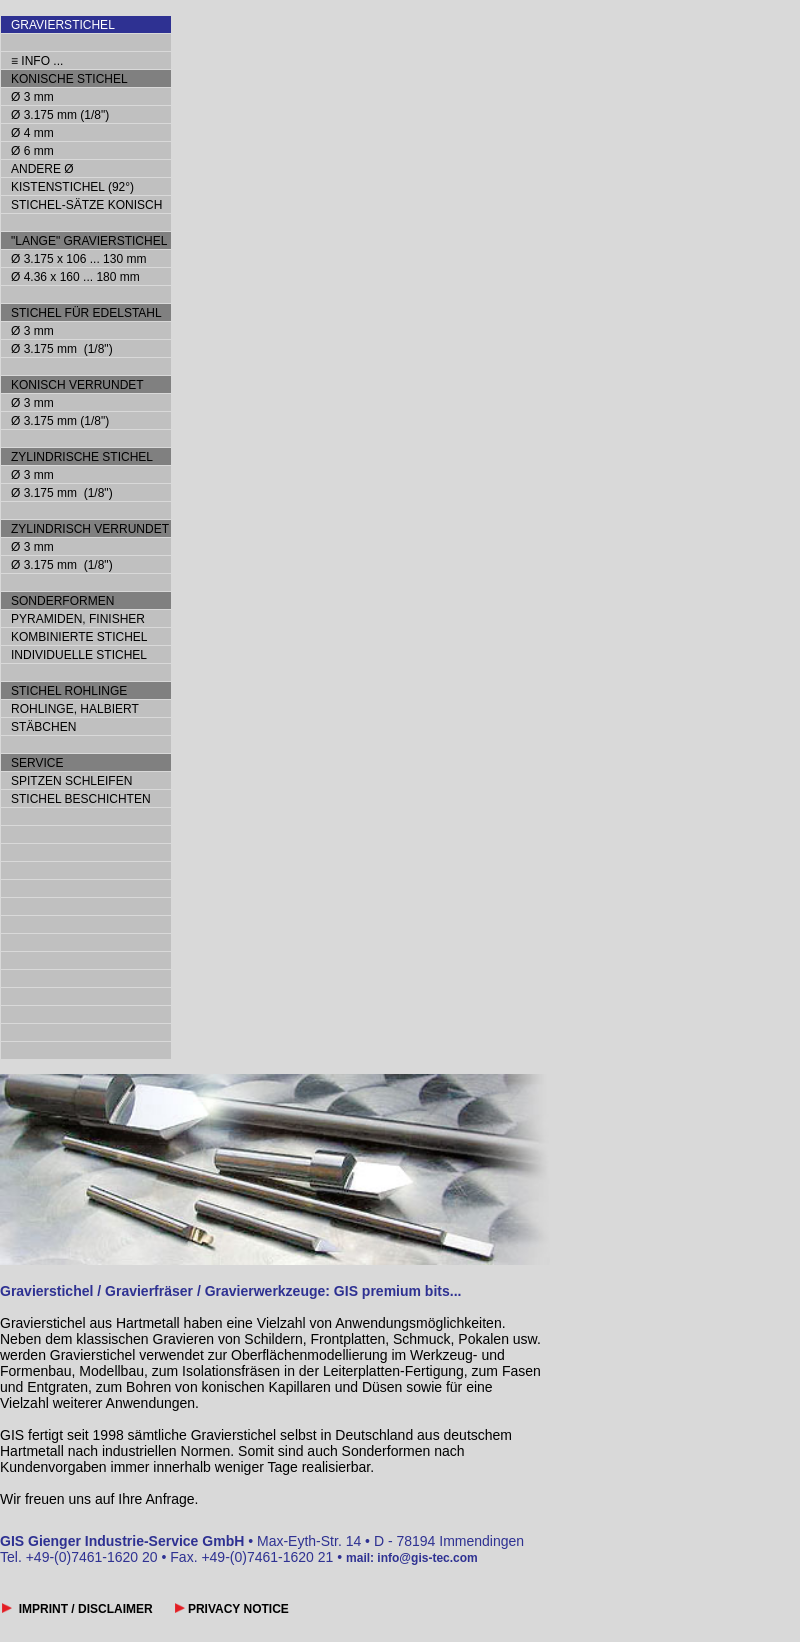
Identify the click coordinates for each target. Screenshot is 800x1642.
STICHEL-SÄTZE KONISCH (86, 205)
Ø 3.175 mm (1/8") (60, 115)
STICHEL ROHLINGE (69, 691)
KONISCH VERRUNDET (77, 385)
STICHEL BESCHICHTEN (81, 799)
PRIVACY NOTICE (237, 1609)
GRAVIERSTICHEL (63, 25)
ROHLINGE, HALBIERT (75, 709)
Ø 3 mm (32, 97)
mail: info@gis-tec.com (412, 1558)
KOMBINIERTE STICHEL (79, 637)
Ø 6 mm (32, 151)
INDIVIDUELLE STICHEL (79, 655)
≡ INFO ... (37, 61)
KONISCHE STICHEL (69, 79)
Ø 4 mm (32, 133)
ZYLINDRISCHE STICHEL (82, 457)
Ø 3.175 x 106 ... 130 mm (78, 259)
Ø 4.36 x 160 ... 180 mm (75, 277)
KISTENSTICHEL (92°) (72, 187)
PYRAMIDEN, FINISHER (78, 619)
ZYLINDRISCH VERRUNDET (90, 529)
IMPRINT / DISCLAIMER (84, 1609)
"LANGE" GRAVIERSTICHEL (89, 241)
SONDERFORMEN (62, 601)
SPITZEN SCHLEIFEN (71, 781)
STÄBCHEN (43, 727)
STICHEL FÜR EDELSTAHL (86, 313)
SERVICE (37, 763)
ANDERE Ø (42, 169)
